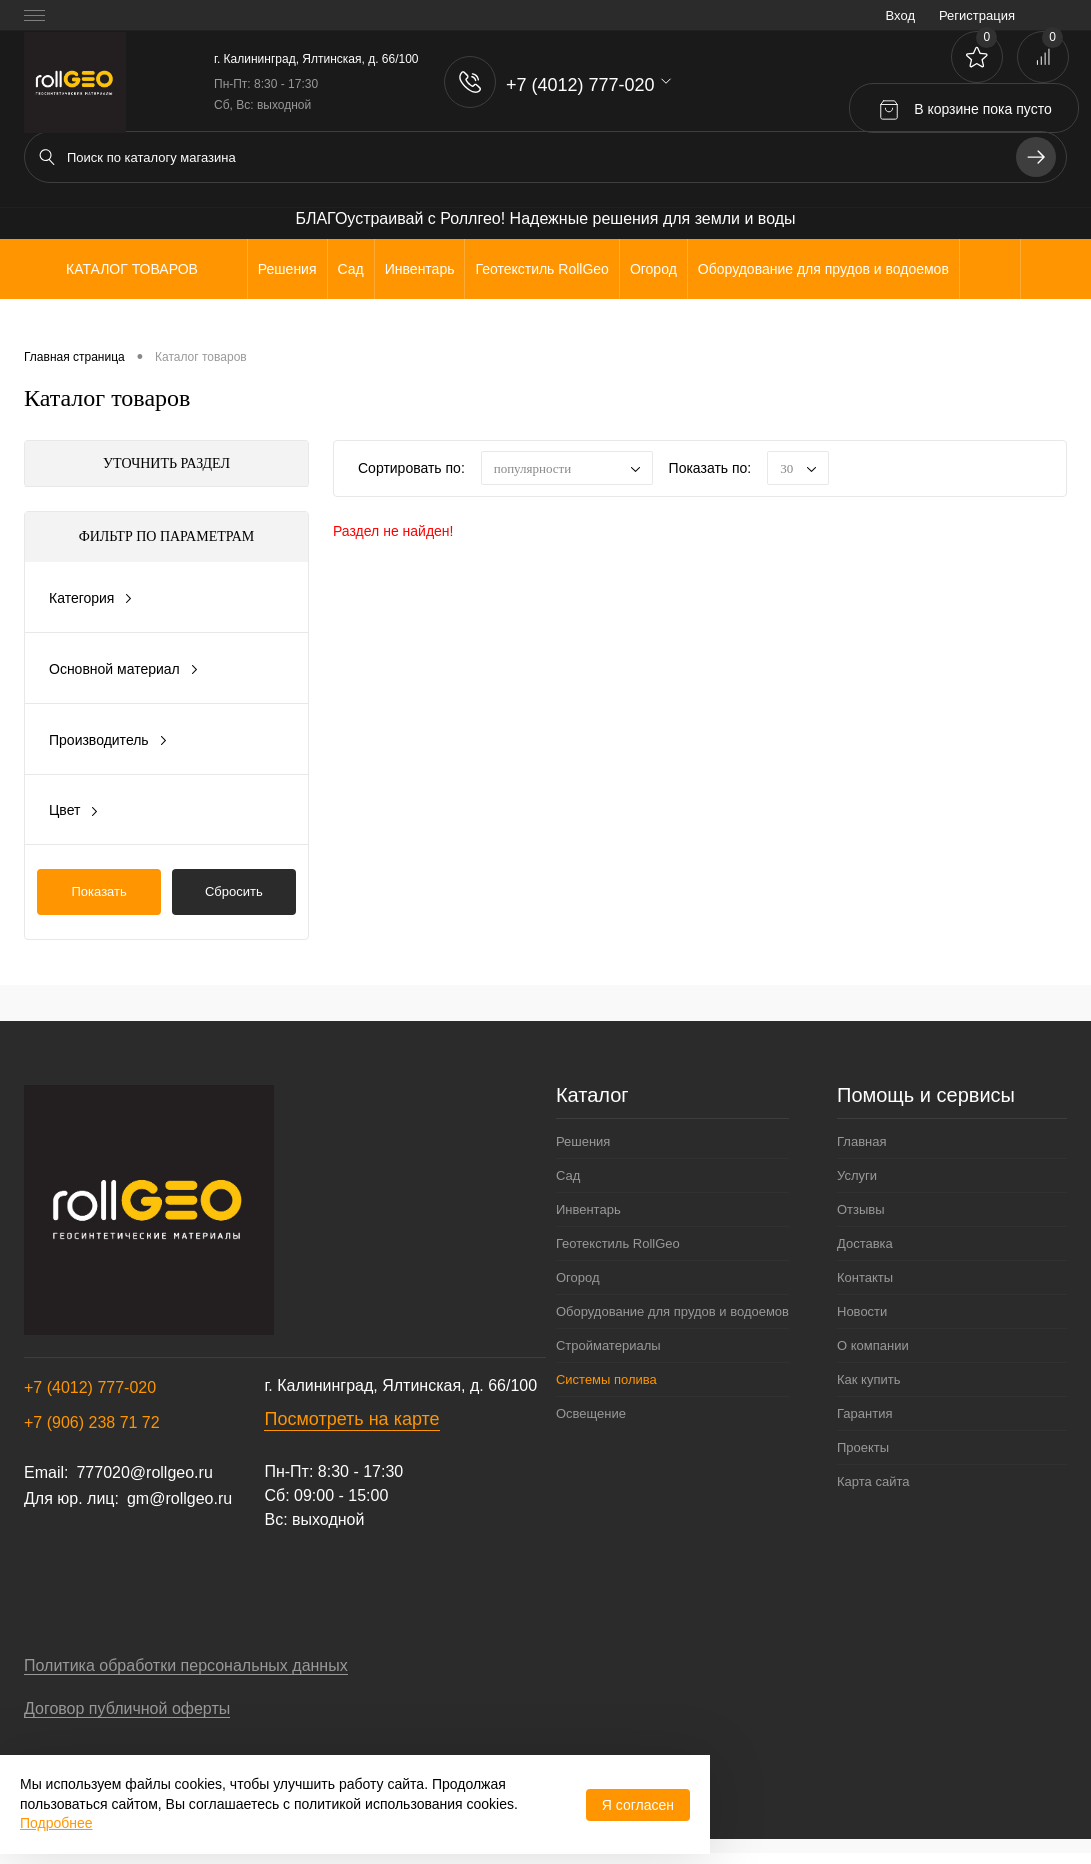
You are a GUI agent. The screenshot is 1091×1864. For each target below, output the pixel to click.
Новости (862, 1311)
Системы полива (606, 1379)
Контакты (865, 1277)
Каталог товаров (129, 269)
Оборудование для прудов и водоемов (672, 1311)
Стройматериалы (608, 1345)
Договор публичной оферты (127, 1708)
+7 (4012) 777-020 (90, 1387)
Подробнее (56, 1823)
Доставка (865, 1243)
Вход (900, 15)
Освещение (591, 1413)
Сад (568, 1175)
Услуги (857, 1175)
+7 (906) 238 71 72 (92, 1422)
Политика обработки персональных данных (186, 1665)
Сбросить (234, 891)
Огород (578, 1277)
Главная (861, 1141)
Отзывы (861, 1209)
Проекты (863, 1447)
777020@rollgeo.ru (144, 1472)
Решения (583, 1141)
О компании (873, 1345)
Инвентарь (588, 1209)
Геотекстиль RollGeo (618, 1243)
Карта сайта (873, 1481)
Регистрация (977, 15)
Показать (99, 891)
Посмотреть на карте (351, 1419)
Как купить (868, 1379)
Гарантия (864, 1413)
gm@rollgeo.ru (179, 1498)
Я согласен (638, 1805)
